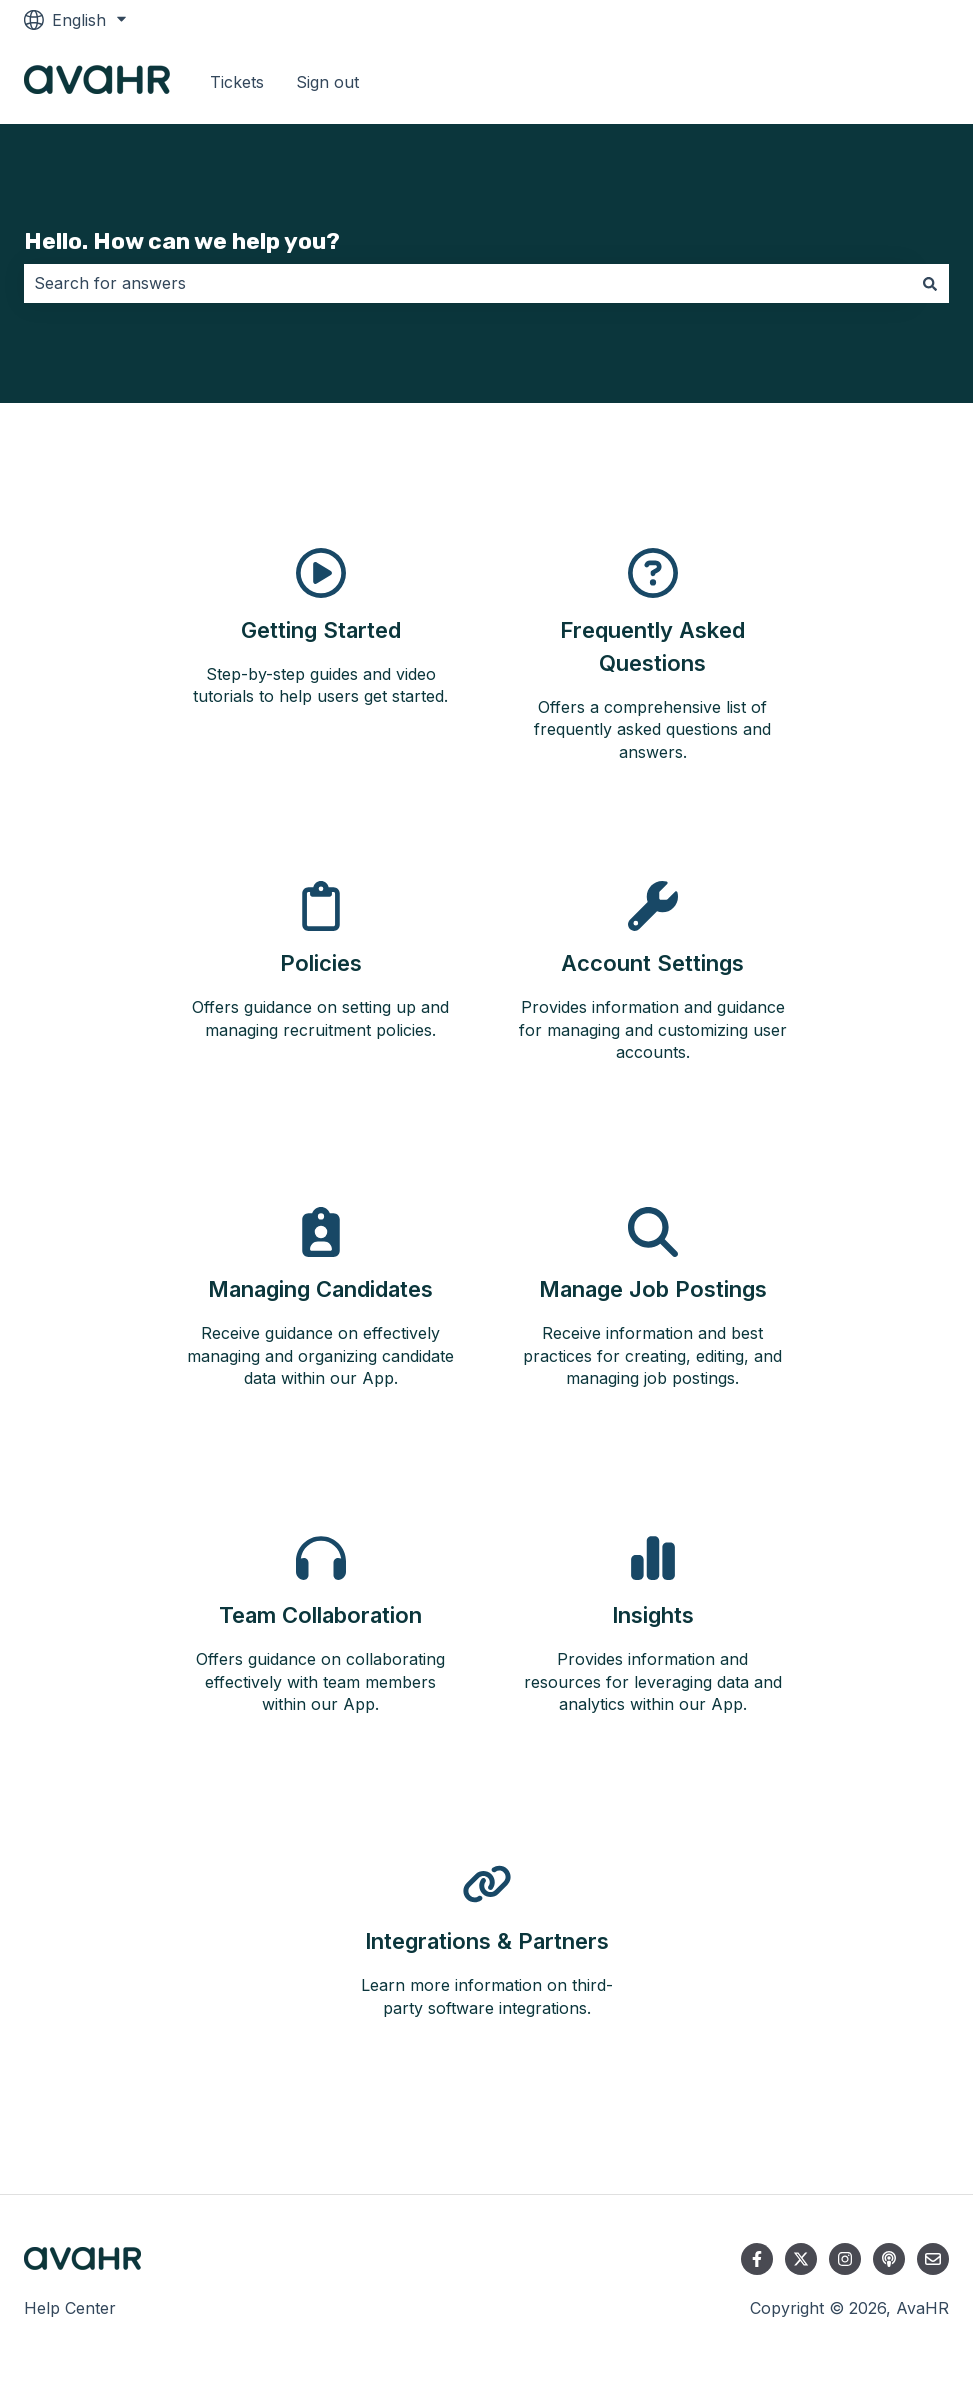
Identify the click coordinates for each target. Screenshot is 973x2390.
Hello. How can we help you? (182, 241)
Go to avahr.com (865, 82)
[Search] (930, 283)
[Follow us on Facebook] (757, 2259)
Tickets (237, 82)
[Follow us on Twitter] (801, 2259)
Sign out (327, 82)
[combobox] (467, 283)
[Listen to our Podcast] (889, 2259)
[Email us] (933, 2259)
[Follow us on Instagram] (845, 2259)
